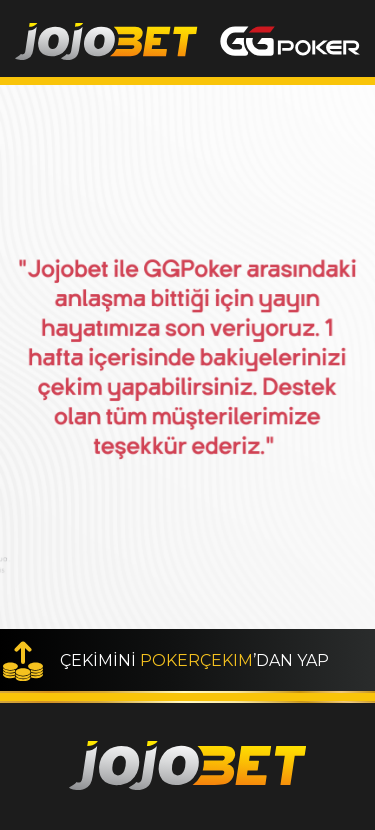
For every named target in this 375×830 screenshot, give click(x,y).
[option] (187, 357)
